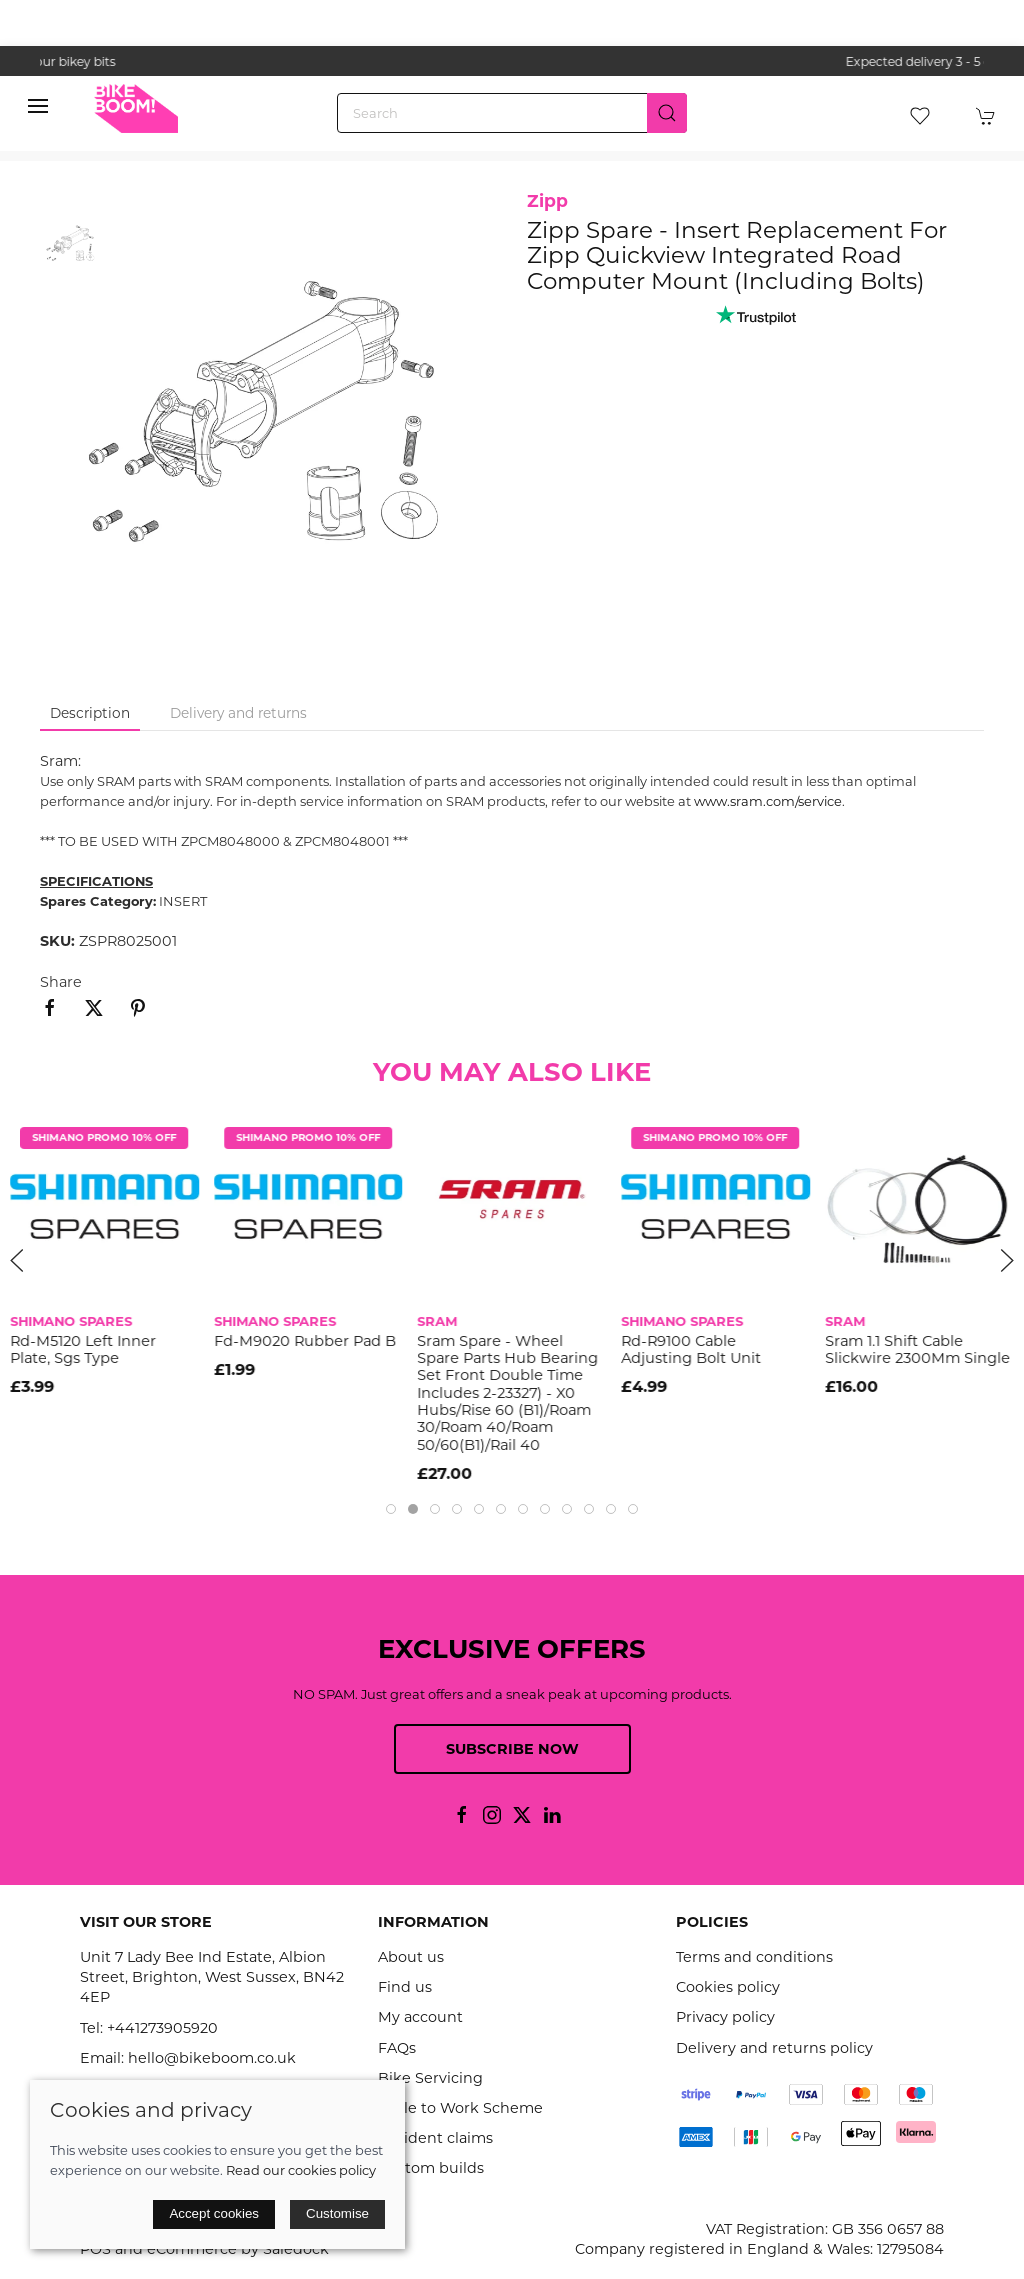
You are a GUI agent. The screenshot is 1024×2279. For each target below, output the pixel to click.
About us (411, 1957)
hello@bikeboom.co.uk (212, 2058)
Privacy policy (725, 2017)
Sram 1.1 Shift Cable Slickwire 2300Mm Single (917, 1349)
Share (61, 982)
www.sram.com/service (768, 801)
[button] (38, 106)
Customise (337, 2213)
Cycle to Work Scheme (460, 2108)
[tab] (391, 1509)
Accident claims (435, 2138)
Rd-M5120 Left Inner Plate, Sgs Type (83, 1349)
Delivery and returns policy (774, 2048)
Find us (405, 1987)
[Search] (512, 113)
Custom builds (431, 2168)
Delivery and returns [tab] (238, 713)
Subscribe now (512, 1749)
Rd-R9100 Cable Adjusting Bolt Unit (691, 1349)
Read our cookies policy (301, 2170)
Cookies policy (728, 1987)
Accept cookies (214, 2213)
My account (420, 2017)
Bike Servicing (430, 2078)
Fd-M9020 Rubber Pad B (305, 1341)
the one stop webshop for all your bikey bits (512, 61)
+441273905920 (162, 2028)
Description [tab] (90, 713)
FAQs (397, 2048)
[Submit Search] (667, 113)
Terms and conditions (754, 1957)
